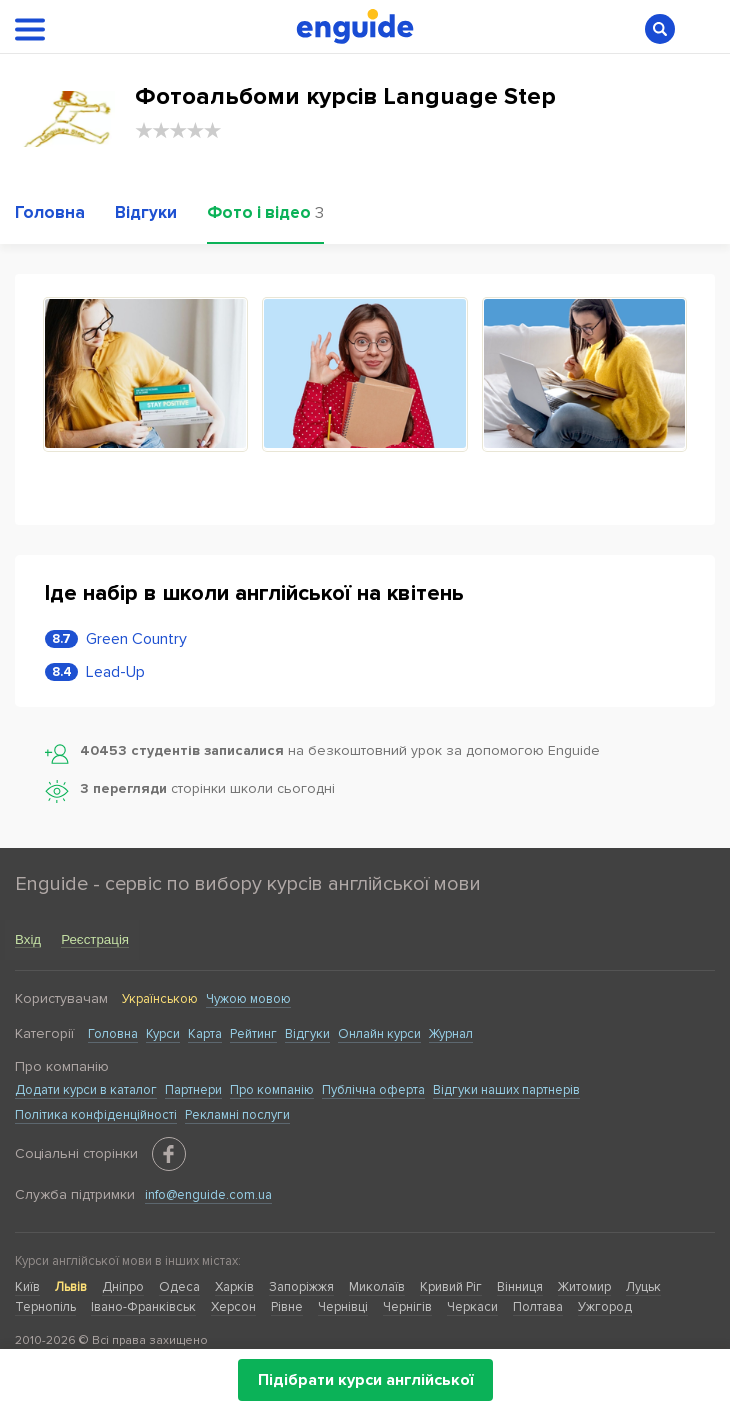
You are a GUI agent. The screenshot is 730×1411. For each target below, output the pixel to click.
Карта (205, 1034)
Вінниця (520, 1287)
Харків (234, 1287)
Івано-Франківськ (143, 1307)
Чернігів (407, 1307)
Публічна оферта (373, 1090)
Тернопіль (45, 1307)
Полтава (538, 1307)
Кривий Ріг (451, 1287)
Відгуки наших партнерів (506, 1090)
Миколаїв (377, 1287)
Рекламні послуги (237, 1115)
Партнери (193, 1090)
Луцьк (643, 1287)
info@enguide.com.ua (208, 1195)
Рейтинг (253, 1034)
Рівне (287, 1307)
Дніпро (123, 1287)
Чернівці (343, 1307)
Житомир (584, 1287)
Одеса (179, 1287)
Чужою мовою (248, 999)
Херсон (233, 1307)
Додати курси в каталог (86, 1090)
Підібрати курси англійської (365, 1380)
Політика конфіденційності (96, 1115)
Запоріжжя (301, 1287)
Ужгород (605, 1307)
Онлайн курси (379, 1034)
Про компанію (272, 1090)
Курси (163, 1034)
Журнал (451, 1034)
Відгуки (307, 1034)
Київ (27, 1287)
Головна (113, 1034)
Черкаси (472, 1307)
